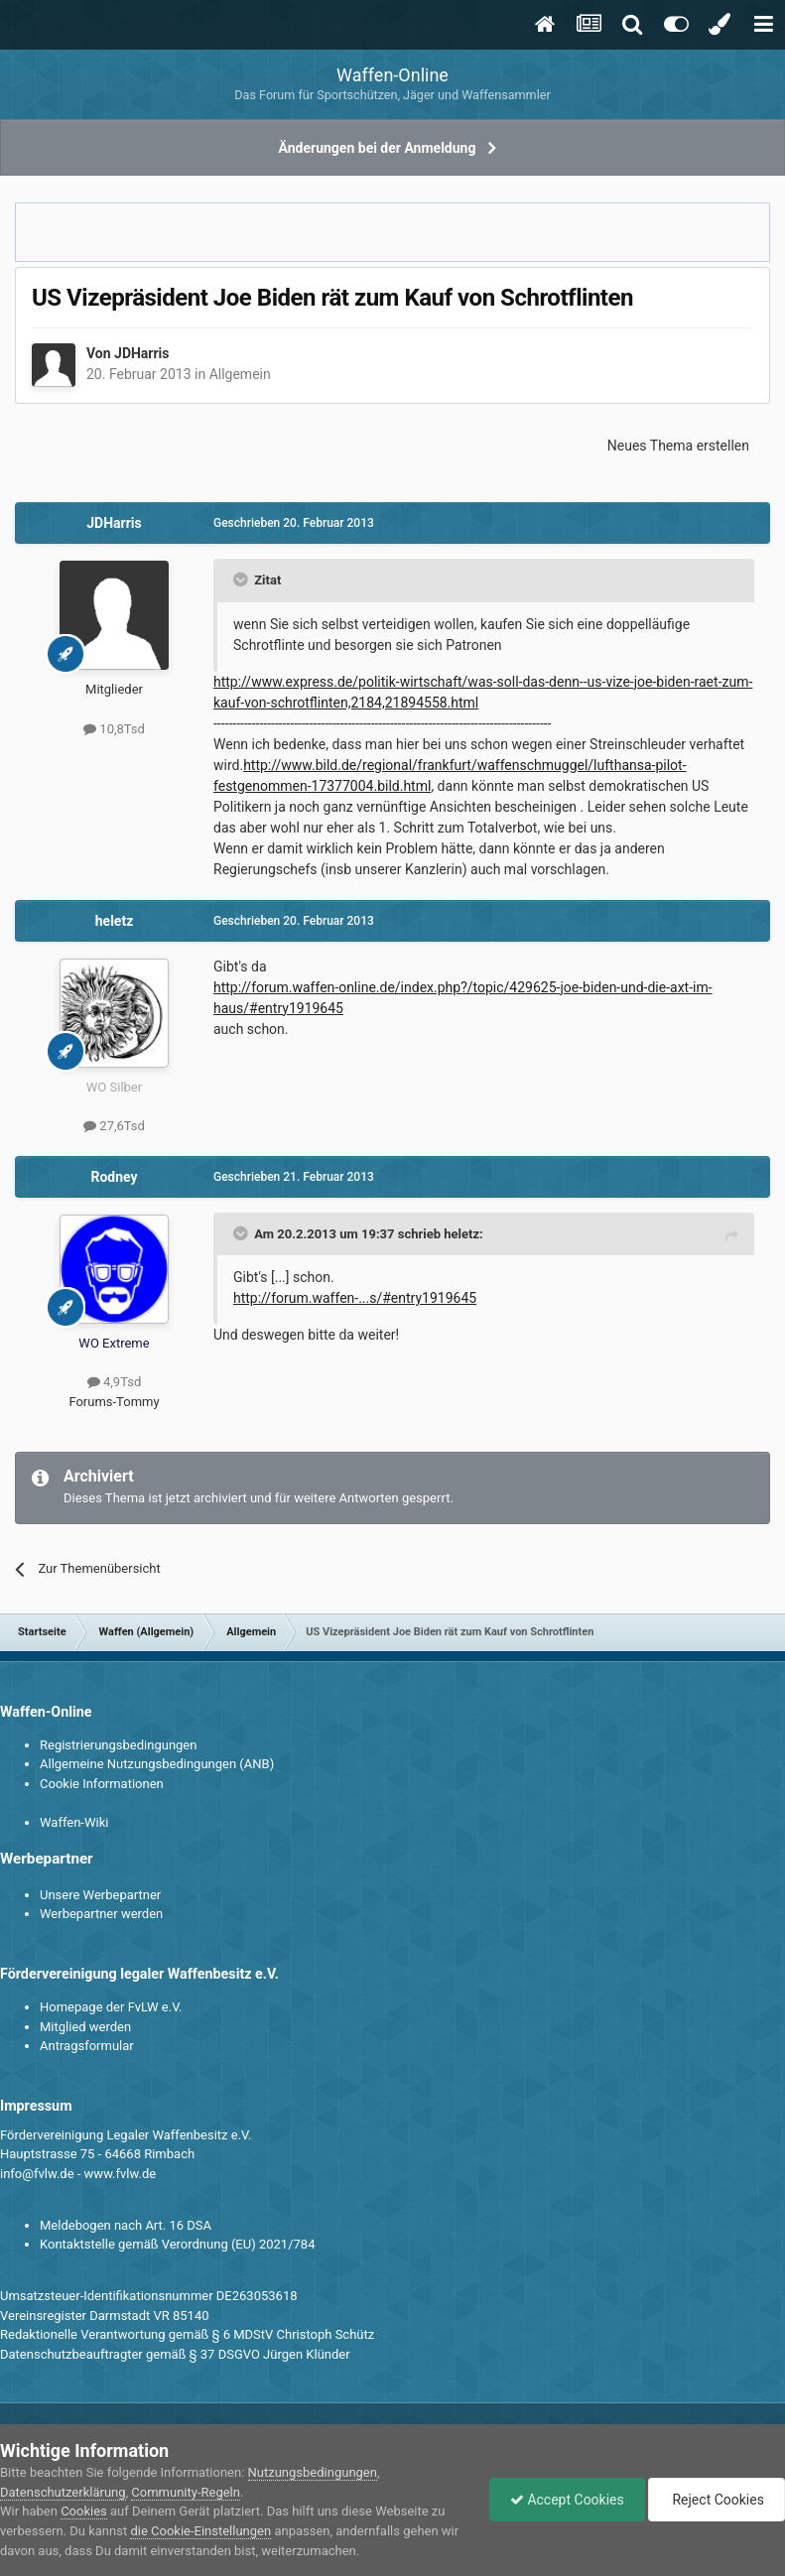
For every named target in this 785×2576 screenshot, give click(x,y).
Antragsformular (87, 2045)
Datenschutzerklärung (63, 2492)
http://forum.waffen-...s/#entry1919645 (354, 1298)
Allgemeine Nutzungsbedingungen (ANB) (157, 1763)
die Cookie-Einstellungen (200, 2530)
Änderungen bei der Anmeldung (377, 148)
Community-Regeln (185, 2492)
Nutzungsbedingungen (312, 2472)
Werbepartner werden (101, 1913)
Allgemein (240, 374)
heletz (114, 921)
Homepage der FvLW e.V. (111, 2006)
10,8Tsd (114, 728)
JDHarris (141, 353)
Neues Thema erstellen (678, 445)
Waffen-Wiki (74, 1822)
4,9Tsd (114, 1381)
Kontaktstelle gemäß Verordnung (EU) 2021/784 (177, 2244)
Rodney (113, 1177)
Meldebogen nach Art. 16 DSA (125, 2225)
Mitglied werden (85, 2026)
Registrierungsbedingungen (118, 1745)
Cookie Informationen (102, 1783)
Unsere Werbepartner (100, 1894)
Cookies (84, 2511)
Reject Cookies (716, 2500)
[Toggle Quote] (242, 579)
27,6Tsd (114, 1125)
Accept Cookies (567, 2500)
